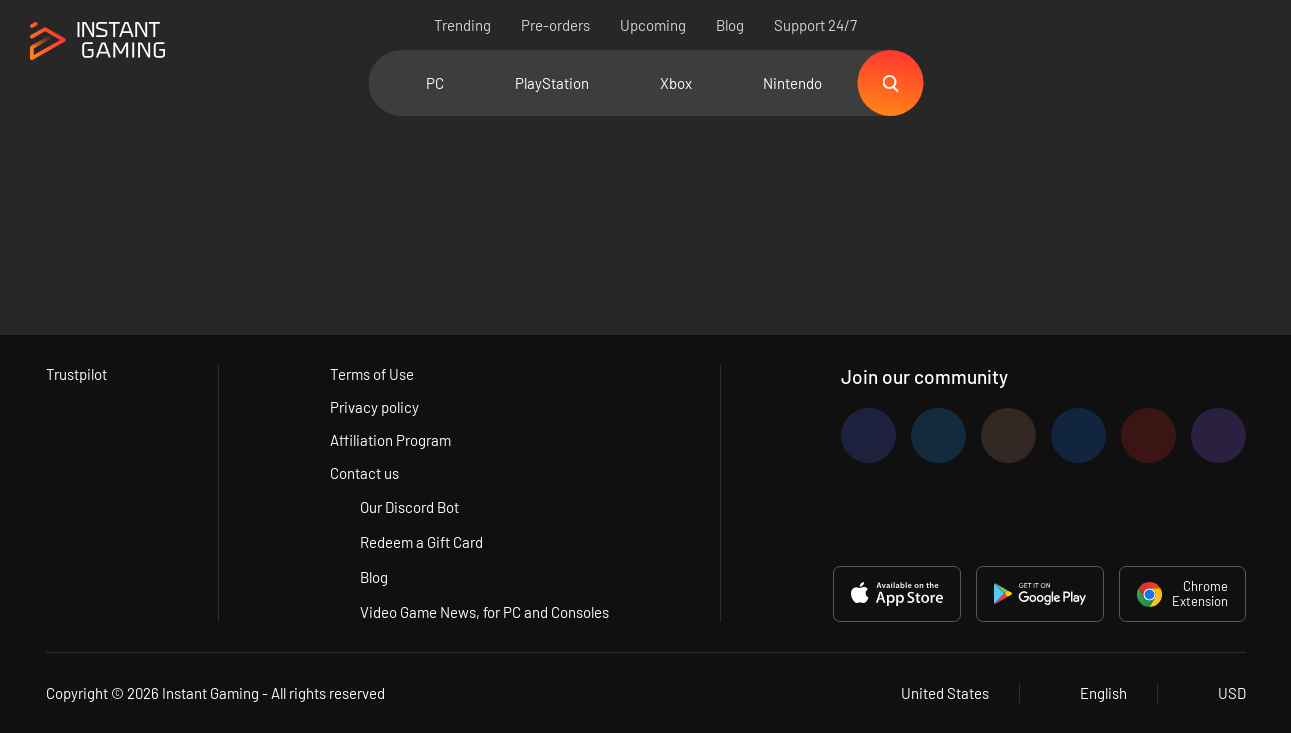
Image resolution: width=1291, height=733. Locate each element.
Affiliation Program (390, 440)
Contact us (364, 473)
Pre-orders (555, 25)
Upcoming (653, 25)
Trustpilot (76, 374)
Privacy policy (374, 407)
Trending (462, 25)
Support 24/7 (815, 25)
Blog (730, 25)
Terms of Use (372, 374)
